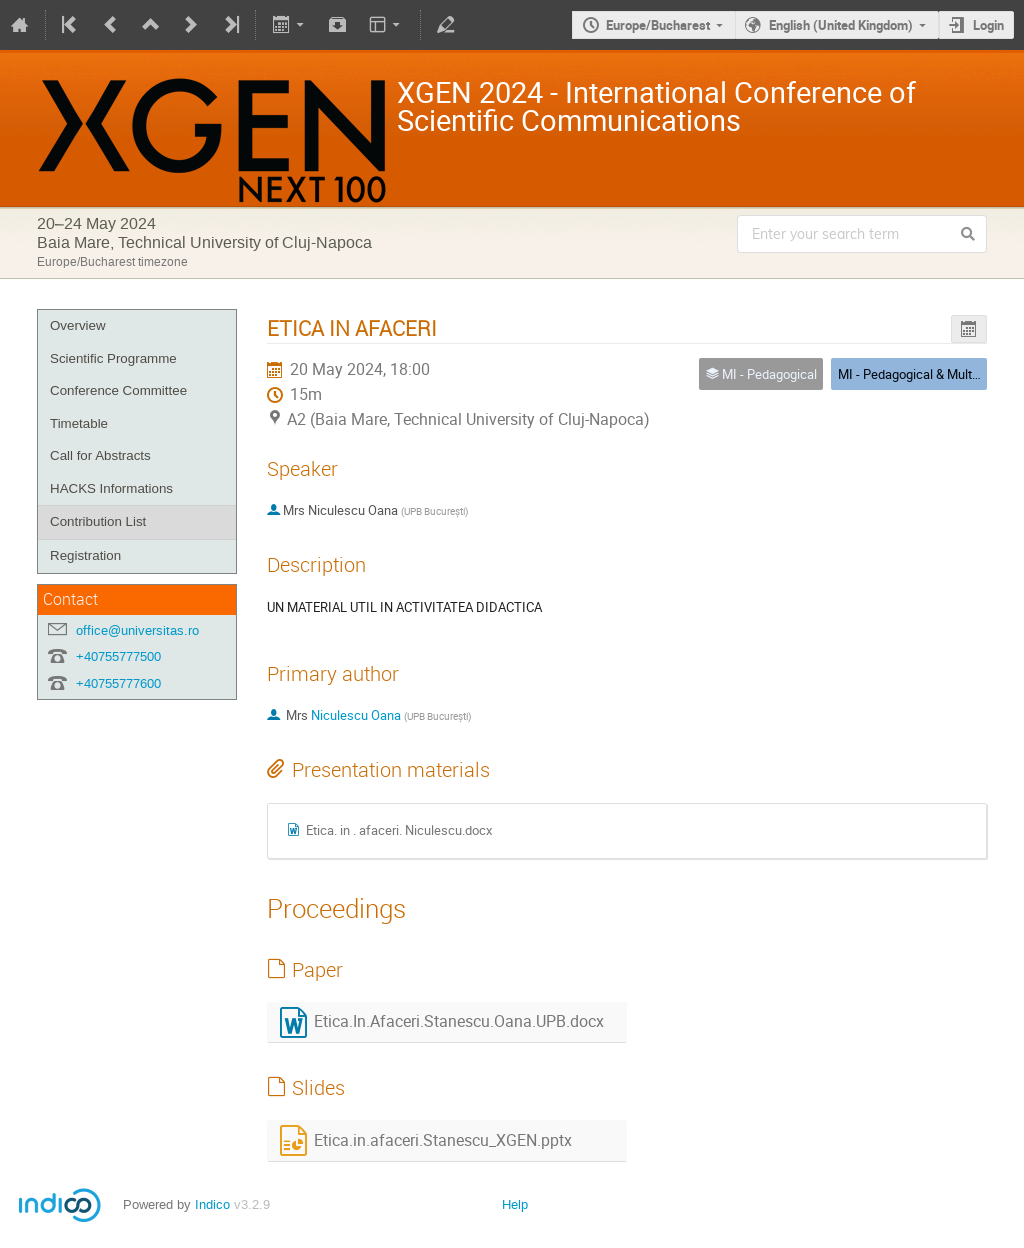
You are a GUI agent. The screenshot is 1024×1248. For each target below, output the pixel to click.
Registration (85, 555)
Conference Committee (118, 390)
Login (988, 25)
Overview (78, 325)
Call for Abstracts (100, 455)
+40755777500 (118, 656)
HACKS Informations (111, 488)
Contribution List (98, 521)
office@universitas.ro (137, 630)
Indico (212, 1204)
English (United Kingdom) (841, 25)
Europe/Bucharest (658, 25)
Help (515, 1204)
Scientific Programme (113, 358)
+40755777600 (118, 683)
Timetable (79, 423)
